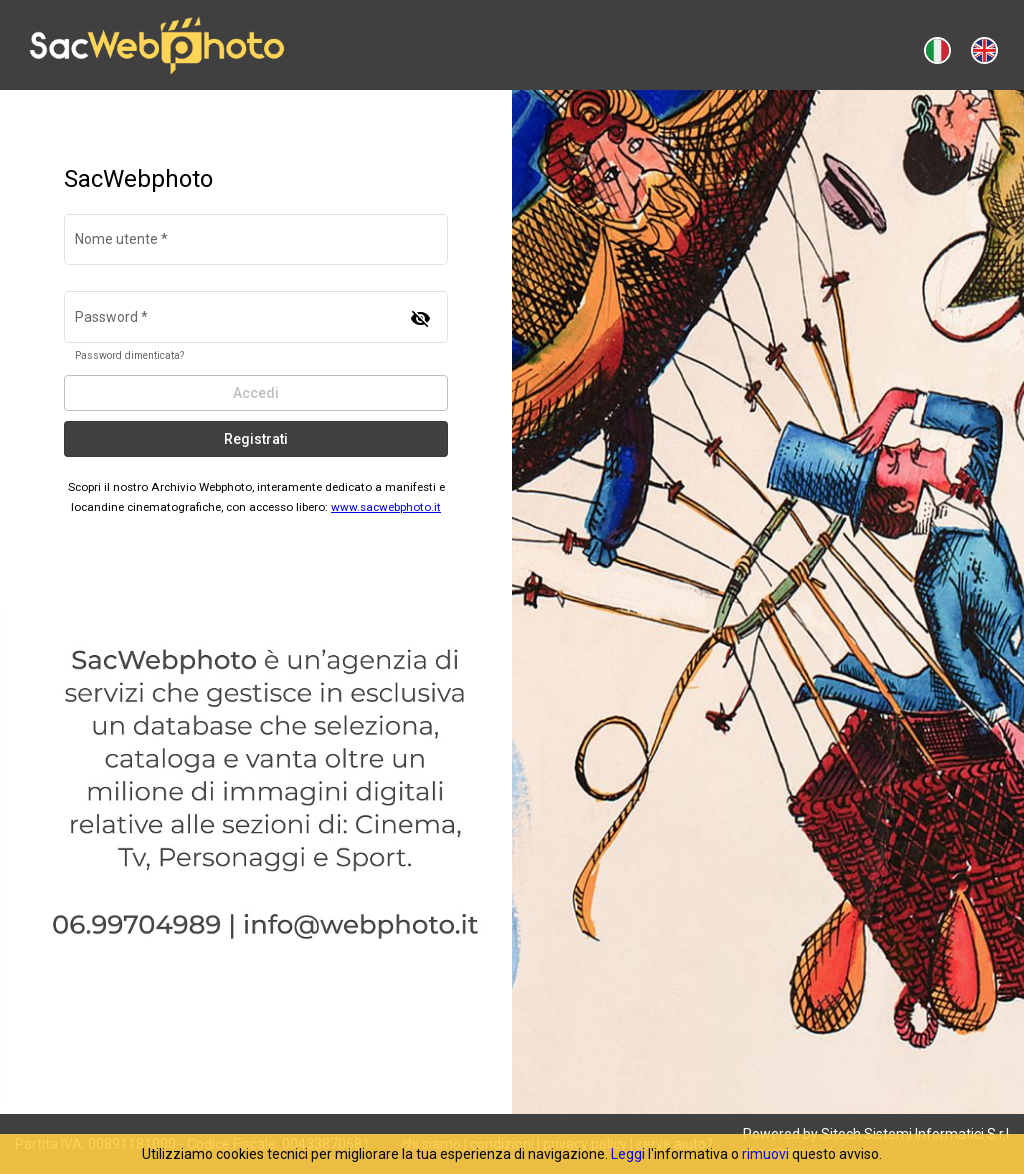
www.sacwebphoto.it (386, 507)
